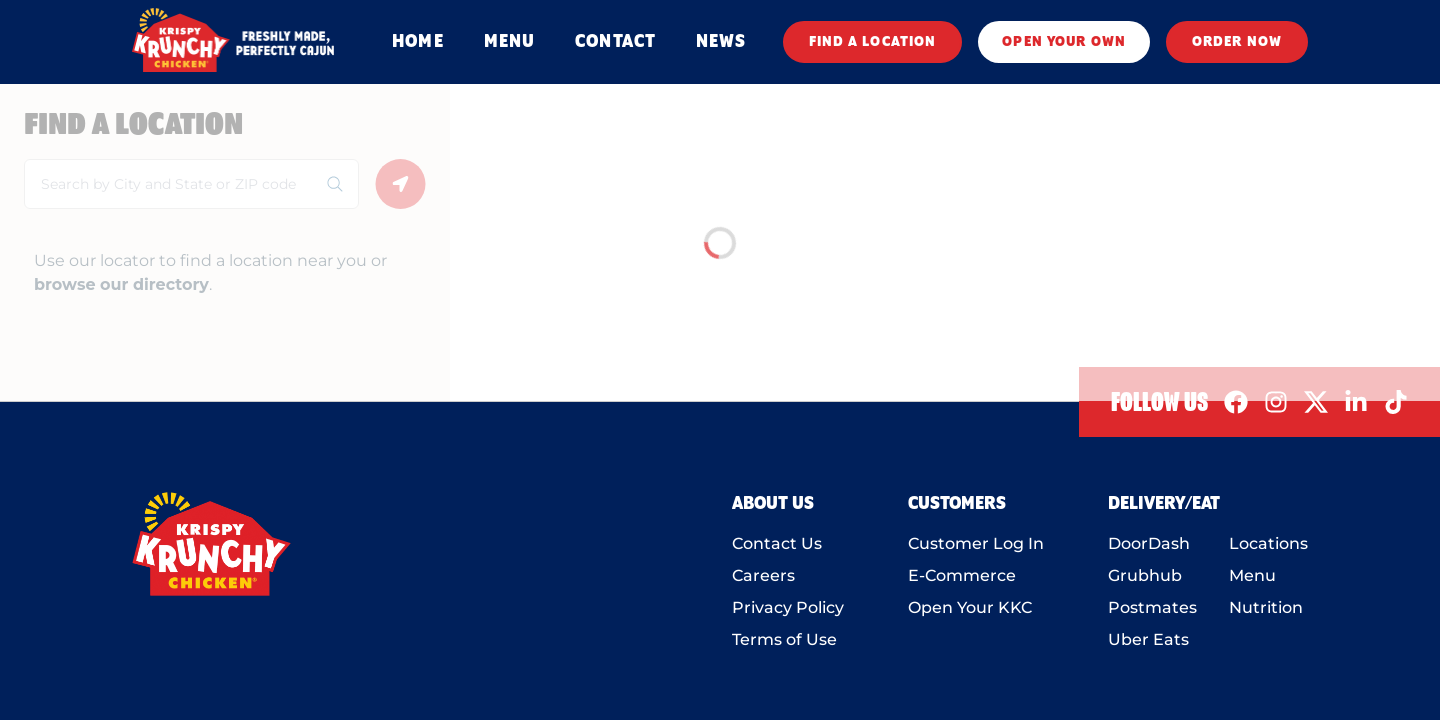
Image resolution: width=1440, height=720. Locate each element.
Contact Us (777, 543)
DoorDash (1149, 543)
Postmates (1152, 607)
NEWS (721, 42)
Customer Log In (976, 543)
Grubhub (1145, 575)
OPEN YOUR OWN (1064, 42)
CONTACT (615, 42)
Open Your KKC (970, 607)
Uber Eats (1148, 639)
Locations (1268, 543)
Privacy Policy (788, 607)
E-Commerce (962, 575)
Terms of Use (784, 639)
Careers (763, 575)
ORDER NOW (1237, 42)
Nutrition (1266, 607)
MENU (509, 42)
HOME (417, 42)
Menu (1252, 575)
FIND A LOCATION (873, 42)
